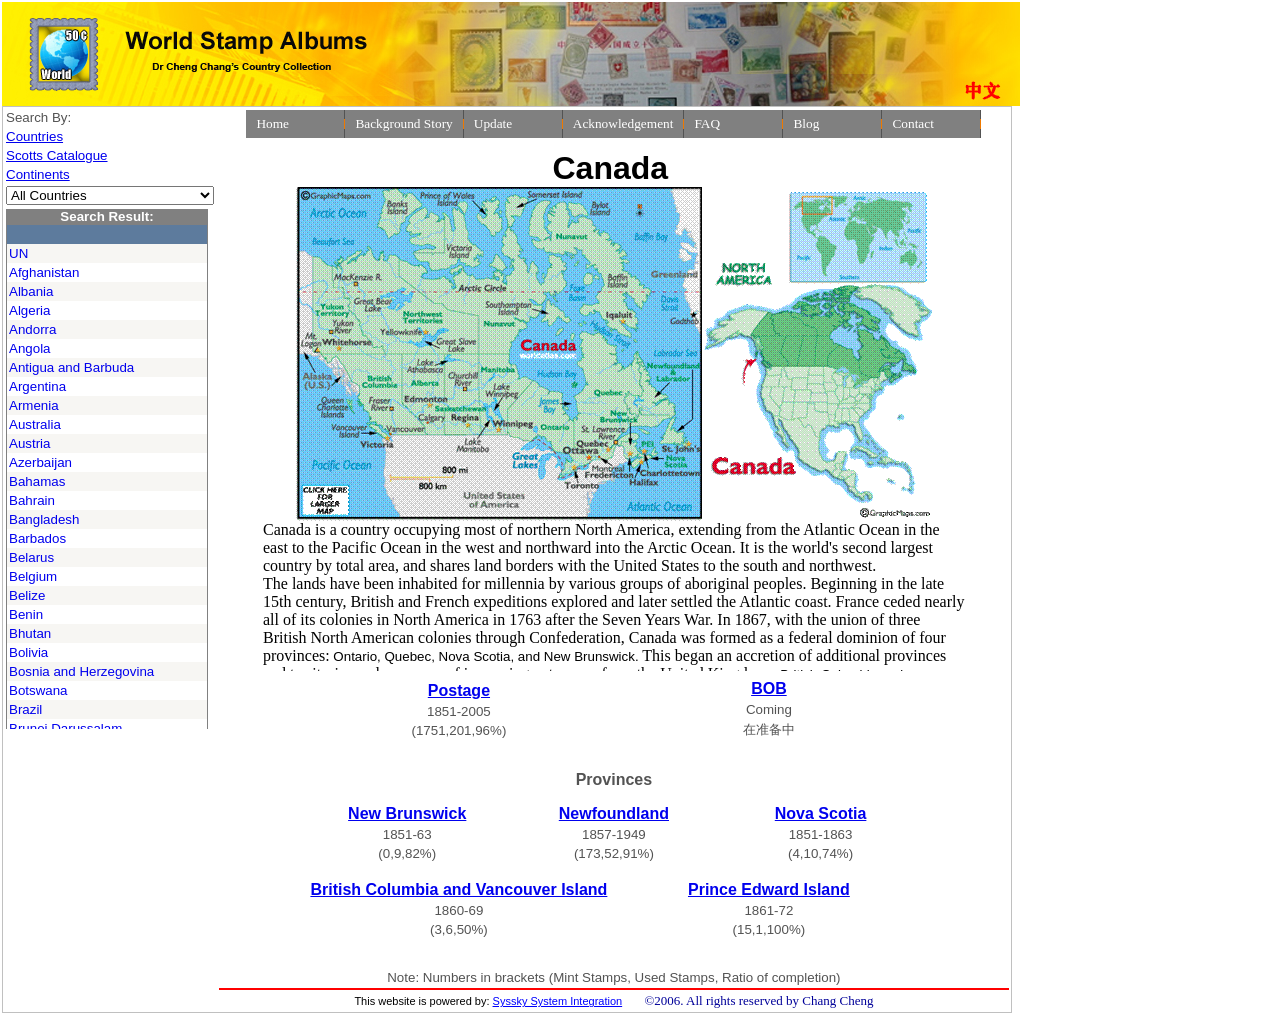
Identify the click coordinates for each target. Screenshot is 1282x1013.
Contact (912, 123)
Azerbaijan (40, 462)
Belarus (31, 557)
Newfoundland (614, 813)
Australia (35, 424)
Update (493, 123)
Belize (27, 595)
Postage (459, 690)
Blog (806, 123)
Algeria (30, 310)
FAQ (707, 123)
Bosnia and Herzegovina (81, 671)
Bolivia (28, 652)
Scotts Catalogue (57, 155)
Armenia (34, 405)
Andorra (32, 329)
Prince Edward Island (769, 889)
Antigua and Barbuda (71, 367)
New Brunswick (407, 813)
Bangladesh (44, 519)
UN (18, 253)
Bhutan (30, 633)
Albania (31, 291)
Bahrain (32, 500)
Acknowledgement (623, 123)
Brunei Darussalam (65, 728)
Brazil (25, 709)
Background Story (403, 123)
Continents (38, 174)
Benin (26, 614)
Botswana (38, 690)
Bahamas (37, 481)
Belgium (33, 576)
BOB (769, 688)
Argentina (37, 386)
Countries (34, 136)
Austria (29, 443)
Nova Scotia (821, 813)
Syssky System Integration (558, 1001)
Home (272, 123)
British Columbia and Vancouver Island (458, 889)
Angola (30, 348)
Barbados (37, 538)
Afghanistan (44, 272)
